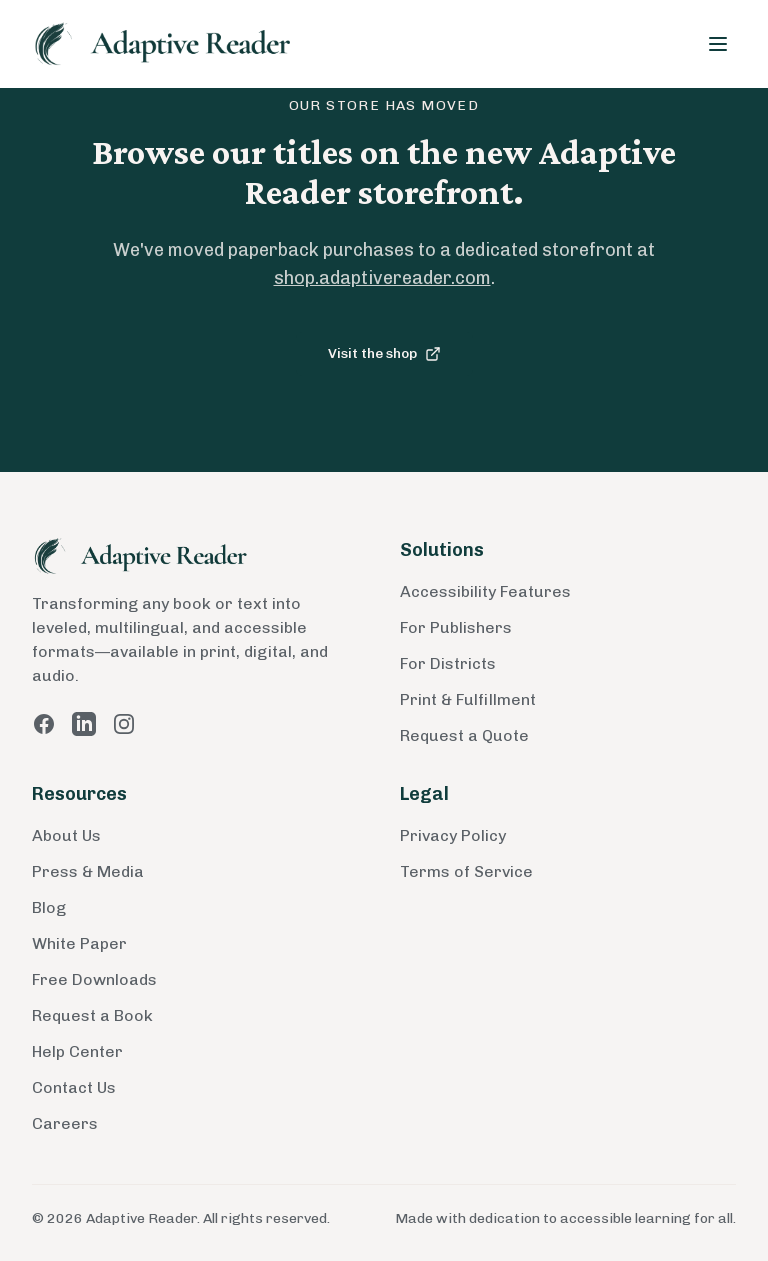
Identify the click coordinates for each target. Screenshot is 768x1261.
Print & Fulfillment (468, 699)
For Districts (448, 663)
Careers (65, 1123)
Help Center (77, 1051)
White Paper (79, 943)
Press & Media (88, 871)
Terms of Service (466, 871)
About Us (66, 835)
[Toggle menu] (718, 44)
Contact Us (74, 1087)
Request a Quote (464, 735)
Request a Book (92, 1015)
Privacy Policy (453, 835)
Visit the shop (384, 353)
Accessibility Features (485, 591)
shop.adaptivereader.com (382, 278)
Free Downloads (94, 979)
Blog (49, 907)
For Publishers (456, 627)
